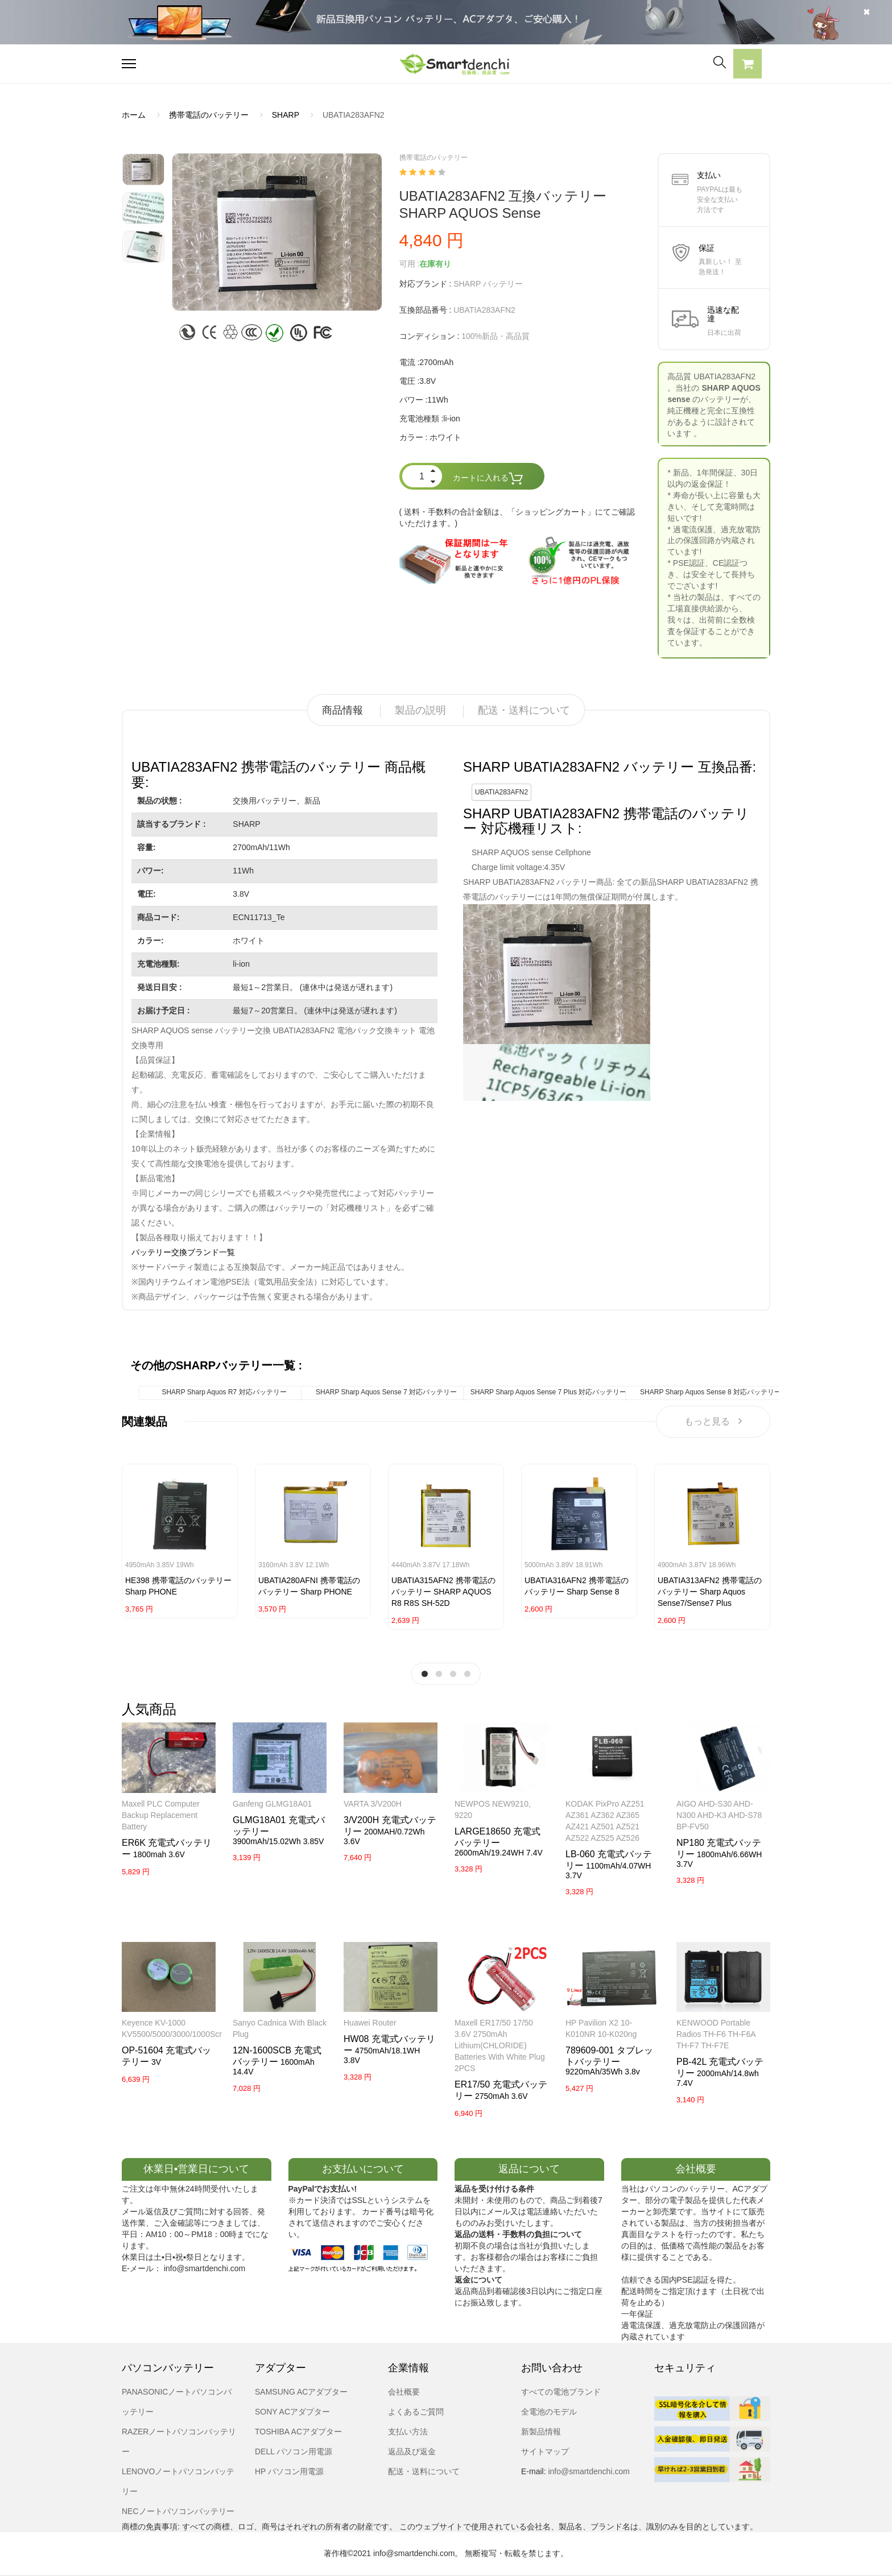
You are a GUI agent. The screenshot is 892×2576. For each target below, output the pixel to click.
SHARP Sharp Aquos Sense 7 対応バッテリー (386, 1392)
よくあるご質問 (416, 2411)
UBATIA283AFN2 (501, 792)
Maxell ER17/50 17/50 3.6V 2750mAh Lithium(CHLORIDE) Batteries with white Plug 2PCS (500, 2045)
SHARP (285, 114)
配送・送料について (524, 710)
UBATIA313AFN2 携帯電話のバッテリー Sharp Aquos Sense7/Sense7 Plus (710, 1592)
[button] (747, 65)
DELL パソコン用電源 (293, 2451)
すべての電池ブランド (561, 2391)
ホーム (134, 114)
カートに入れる (488, 478)
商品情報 (342, 710)
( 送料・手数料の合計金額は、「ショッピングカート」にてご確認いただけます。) (517, 517)
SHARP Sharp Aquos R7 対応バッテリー (224, 1392)
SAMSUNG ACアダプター (301, 2391)
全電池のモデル (549, 2411)
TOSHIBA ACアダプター (298, 2431)
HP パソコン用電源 (289, 2471)
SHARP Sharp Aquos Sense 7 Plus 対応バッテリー (548, 1392)
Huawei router (370, 2022)
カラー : (413, 437)
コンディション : (429, 336)
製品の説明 (420, 710)
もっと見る (713, 1421)
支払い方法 (408, 2431)
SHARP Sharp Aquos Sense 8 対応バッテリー (710, 1392)
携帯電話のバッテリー (209, 114)
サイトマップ (545, 2451)
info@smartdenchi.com (588, 2471)
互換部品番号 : (425, 309)
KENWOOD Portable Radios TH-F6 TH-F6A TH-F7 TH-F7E (715, 2034)
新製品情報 (541, 2431)
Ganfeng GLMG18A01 (272, 1803)
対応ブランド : (425, 283)
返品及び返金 (412, 2451)
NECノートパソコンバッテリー (178, 2511)
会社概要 (404, 2391)
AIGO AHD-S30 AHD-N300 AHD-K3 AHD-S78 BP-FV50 (719, 1815)
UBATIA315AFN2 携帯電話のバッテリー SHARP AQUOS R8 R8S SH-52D (443, 1592)
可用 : (409, 263)
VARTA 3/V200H (373, 1803)
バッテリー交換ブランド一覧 (183, 1252)
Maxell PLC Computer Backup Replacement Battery (161, 1815)
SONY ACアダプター (292, 2411)
